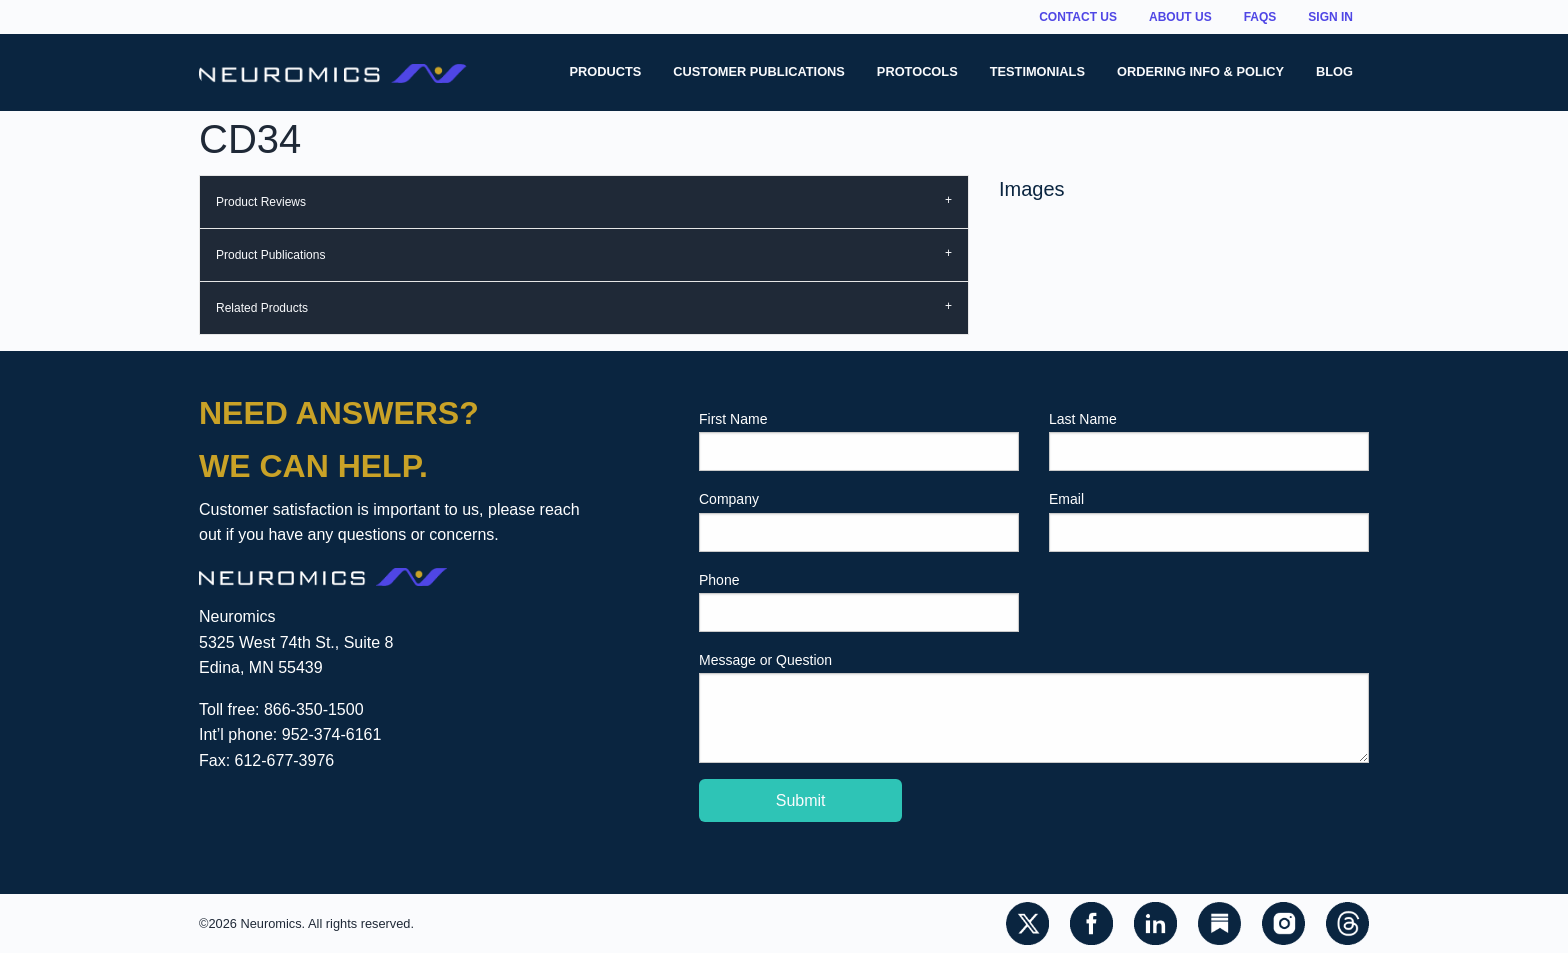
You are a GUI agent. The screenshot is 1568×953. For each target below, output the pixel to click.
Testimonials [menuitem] (1037, 71)
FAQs (1260, 17)
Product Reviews (261, 202)
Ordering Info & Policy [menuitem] (1200, 71)
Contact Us (1078, 17)
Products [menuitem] (605, 71)
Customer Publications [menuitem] (759, 71)
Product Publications (270, 255)
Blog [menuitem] (1334, 71)
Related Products (262, 308)
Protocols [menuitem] (917, 71)
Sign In (1330, 17)
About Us (1180, 17)
